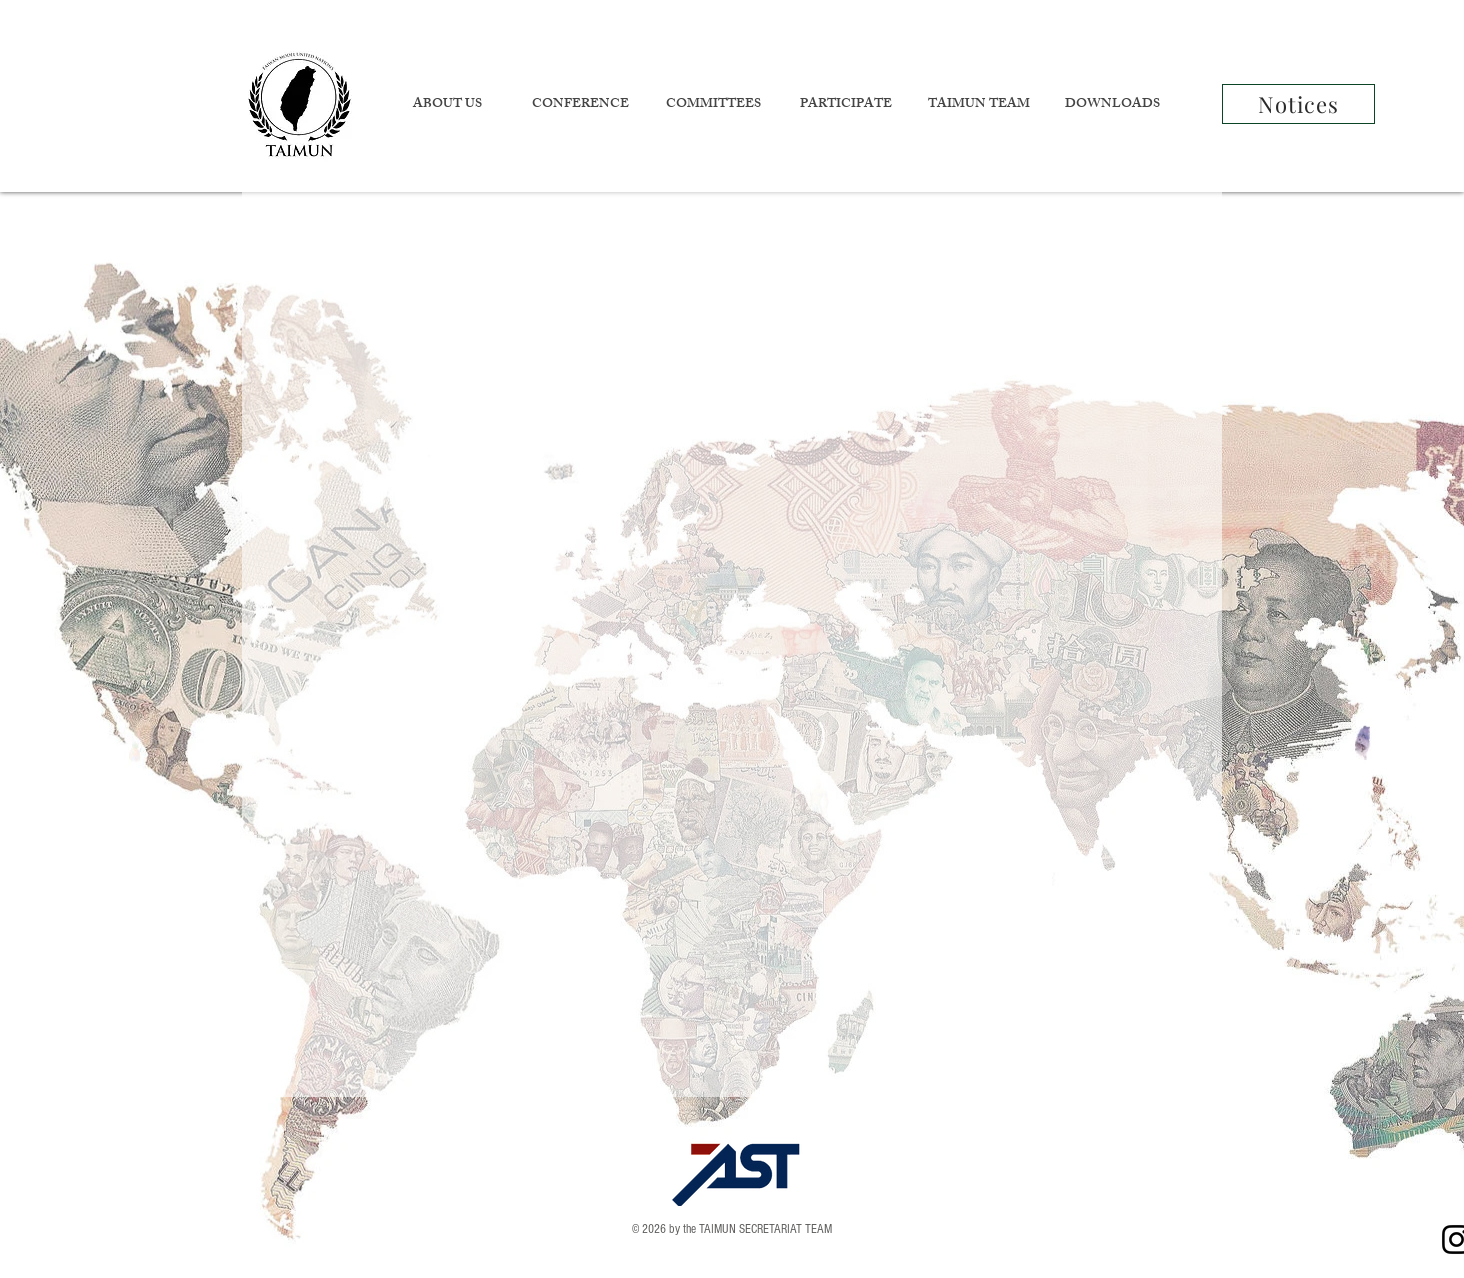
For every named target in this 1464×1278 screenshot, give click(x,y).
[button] (446, 105)
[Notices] (1298, 104)
